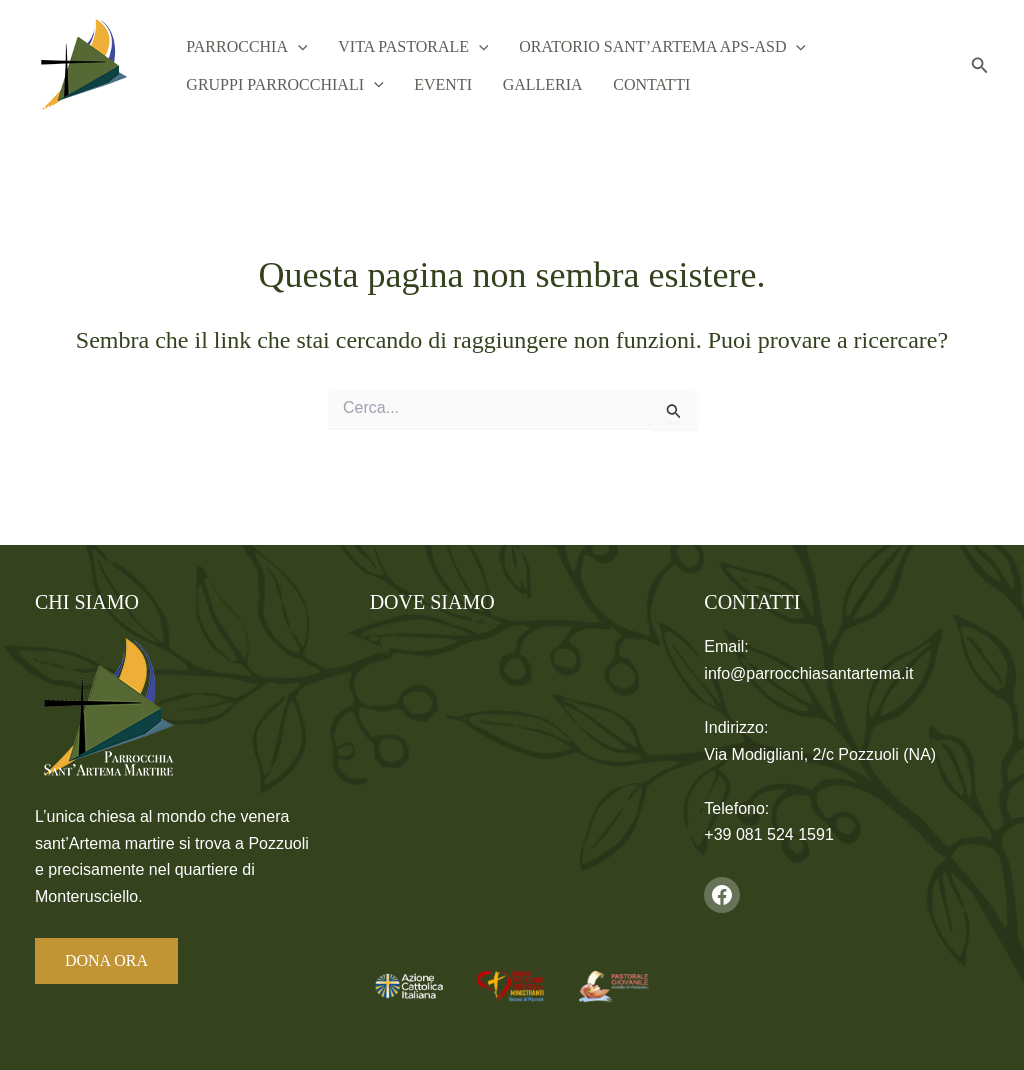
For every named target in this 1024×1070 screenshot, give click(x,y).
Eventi (433, 86)
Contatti (628, 86)
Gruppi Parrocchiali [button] (281, 87)
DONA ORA (106, 960)
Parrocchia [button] (243, 45)
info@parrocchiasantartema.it (808, 673)
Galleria (526, 86)
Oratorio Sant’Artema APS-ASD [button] (646, 45)
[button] (295, 45)
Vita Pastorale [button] (403, 45)
